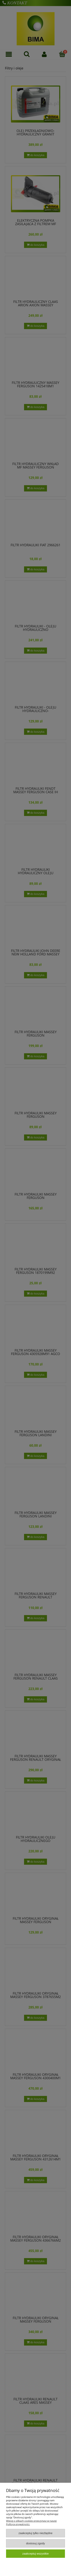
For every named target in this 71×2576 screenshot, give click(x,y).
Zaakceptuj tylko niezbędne (35, 2533)
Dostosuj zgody (35, 2543)
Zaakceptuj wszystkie (35, 2553)
